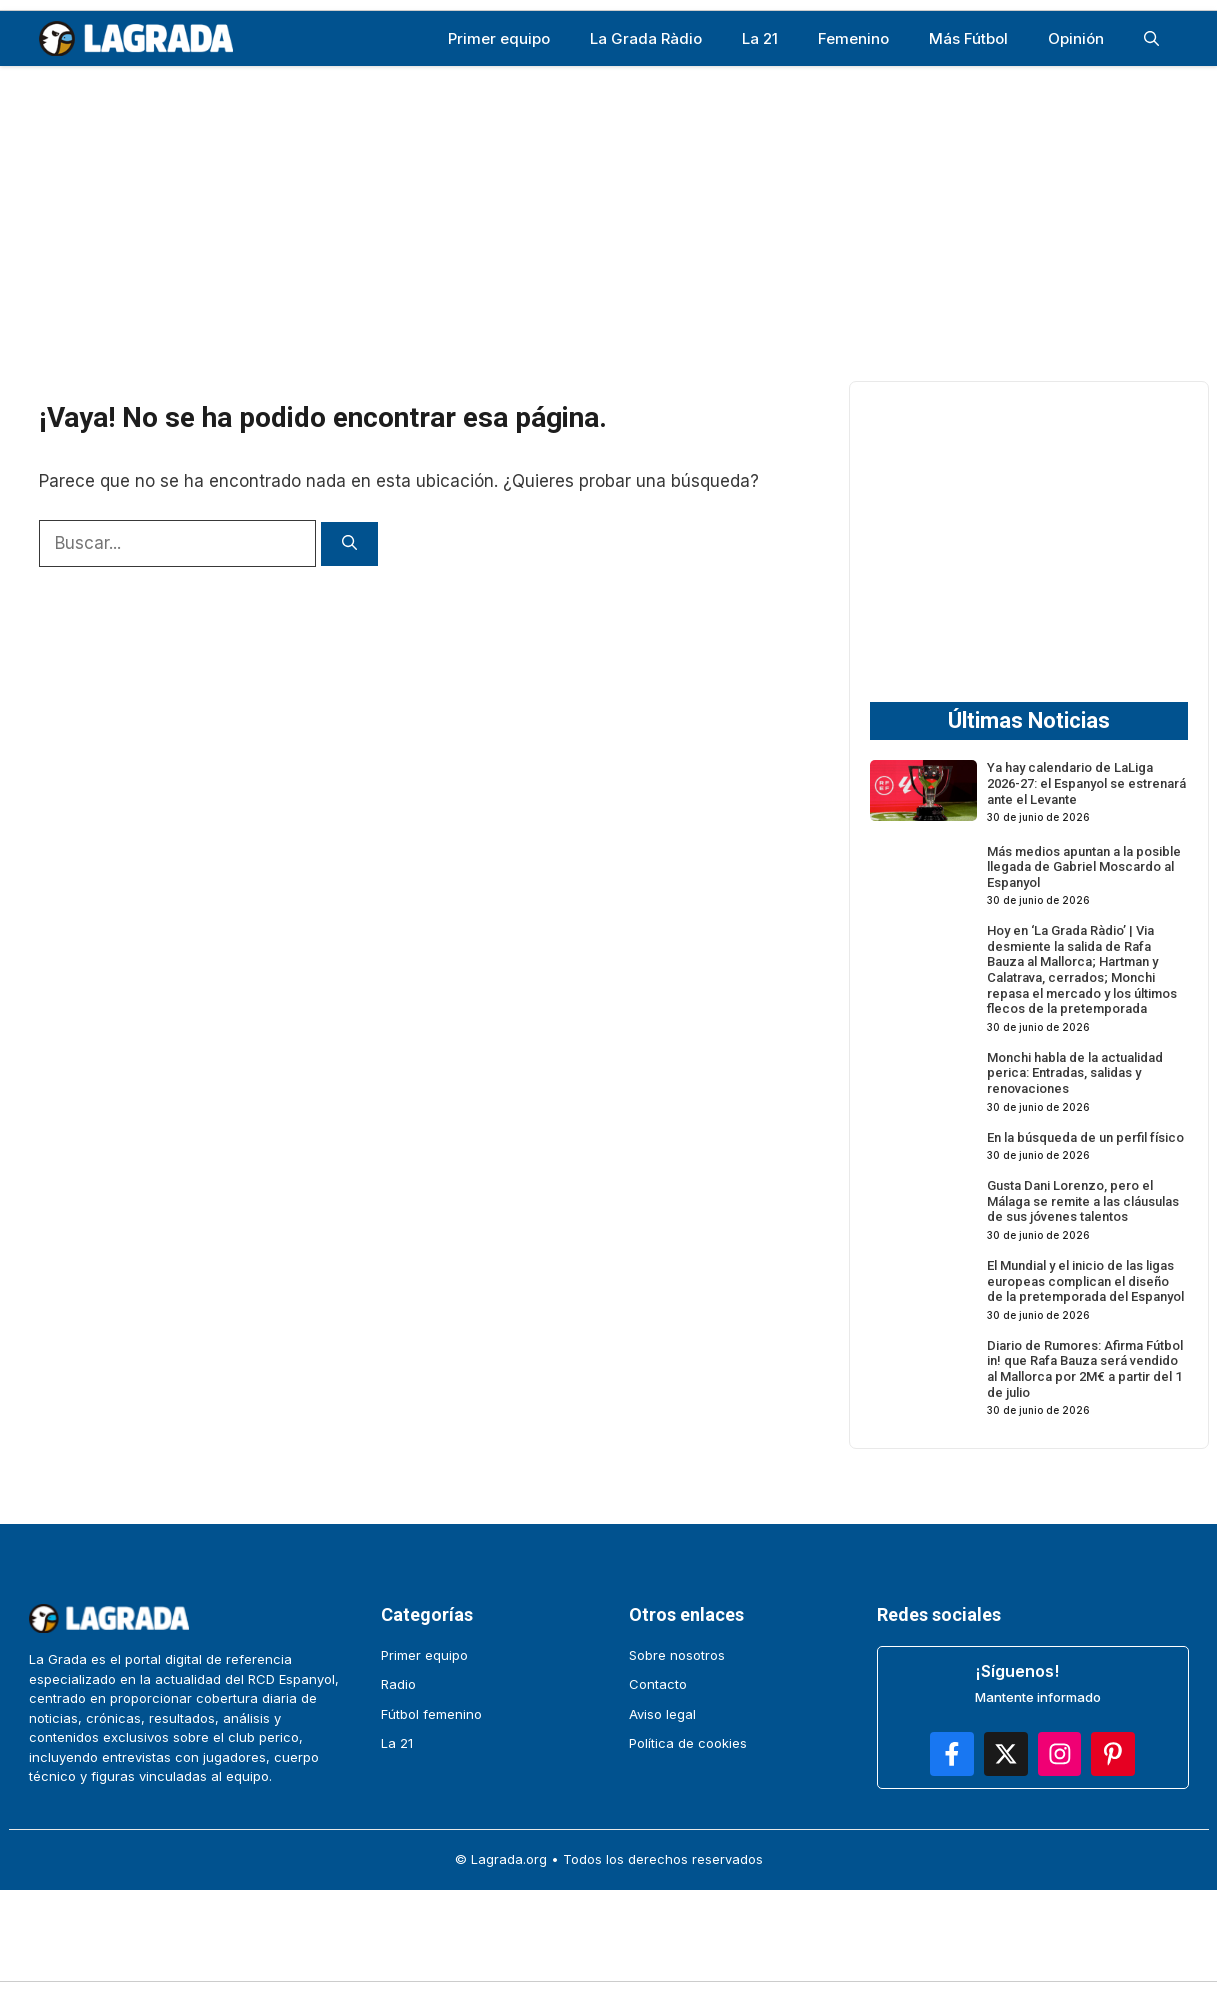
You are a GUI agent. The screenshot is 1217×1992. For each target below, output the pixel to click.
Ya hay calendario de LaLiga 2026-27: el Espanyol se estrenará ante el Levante (1086, 783)
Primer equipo (499, 38)
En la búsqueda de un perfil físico (1085, 1137)
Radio (398, 1684)
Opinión (1076, 38)
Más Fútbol (968, 38)
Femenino (853, 38)
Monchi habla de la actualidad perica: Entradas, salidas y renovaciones (1075, 1073)
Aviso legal (662, 1714)
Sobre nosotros (677, 1655)
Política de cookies (688, 1743)
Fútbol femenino (431, 1714)
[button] (1151, 38)
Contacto (658, 1684)
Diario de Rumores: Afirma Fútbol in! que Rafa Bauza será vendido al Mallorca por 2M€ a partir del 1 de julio (1085, 1369)
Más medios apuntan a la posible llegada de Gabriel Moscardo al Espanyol (1084, 867)
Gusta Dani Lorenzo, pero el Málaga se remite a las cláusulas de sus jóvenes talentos (1083, 1201)
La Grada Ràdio (646, 38)
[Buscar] (349, 544)
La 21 (760, 38)
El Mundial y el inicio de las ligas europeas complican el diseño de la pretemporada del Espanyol (1085, 1281)
